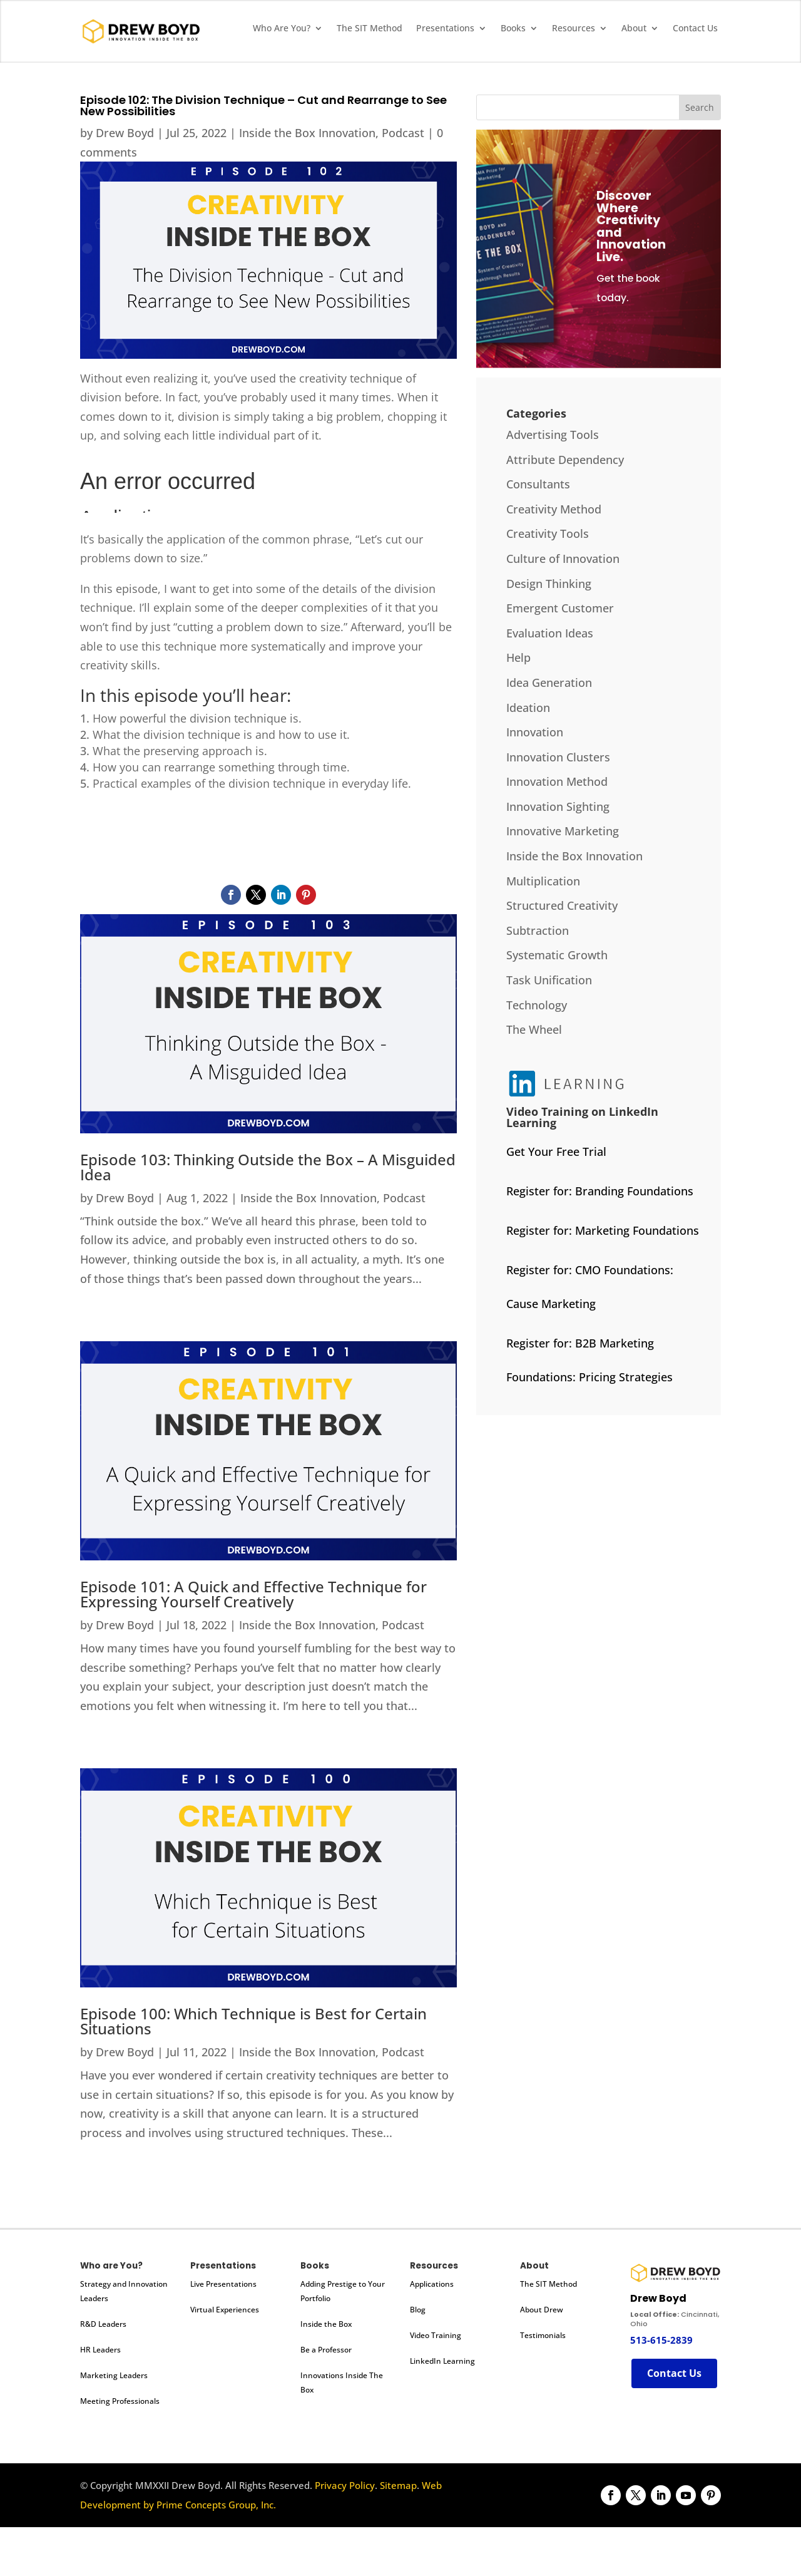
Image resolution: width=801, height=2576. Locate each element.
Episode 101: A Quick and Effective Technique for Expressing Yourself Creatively (253, 1594)
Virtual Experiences (224, 2309)
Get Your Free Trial (556, 1151)
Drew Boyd (125, 132)
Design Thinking (548, 583)
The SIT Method (369, 29)
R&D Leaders (103, 2324)
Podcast (403, 132)
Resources (573, 29)
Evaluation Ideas (549, 633)
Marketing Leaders (114, 2375)
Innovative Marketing (562, 830)
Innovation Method (557, 781)
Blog (418, 2309)
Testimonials (543, 2335)
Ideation (528, 707)
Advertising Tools (552, 434)
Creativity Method (553, 509)
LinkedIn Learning (442, 2361)
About (633, 29)
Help (518, 657)
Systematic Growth (557, 954)
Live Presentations (223, 2284)
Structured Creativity (562, 905)
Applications (432, 2284)
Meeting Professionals (120, 2401)
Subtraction (537, 930)
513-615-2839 (661, 2340)
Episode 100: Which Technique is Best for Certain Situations (253, 2021)
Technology (536, 1004)
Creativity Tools (547, 533)
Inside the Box (326, 2324)
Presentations (445, 29)
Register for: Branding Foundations (599, 1190)
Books (513, 29)
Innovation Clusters (558, 757)
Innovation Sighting (558, 806)
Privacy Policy (345, 2485)
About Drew (541, 2309)
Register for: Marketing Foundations (602, 1230)
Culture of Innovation (563, 558)
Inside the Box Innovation (307, 132)
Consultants (538, 484)
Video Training (435, 2335)
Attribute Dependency (565, 459)
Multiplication (543, 881)
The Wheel (534, 1029)
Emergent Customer (560, 608)
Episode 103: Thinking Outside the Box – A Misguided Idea (268, 1167)
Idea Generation (549, 682)
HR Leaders (100, 2349)
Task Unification (549, 979)
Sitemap (398, 2485)
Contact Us (695, 29)
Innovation (534, 731)
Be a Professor (326, 2349)
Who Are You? (281, 29)
